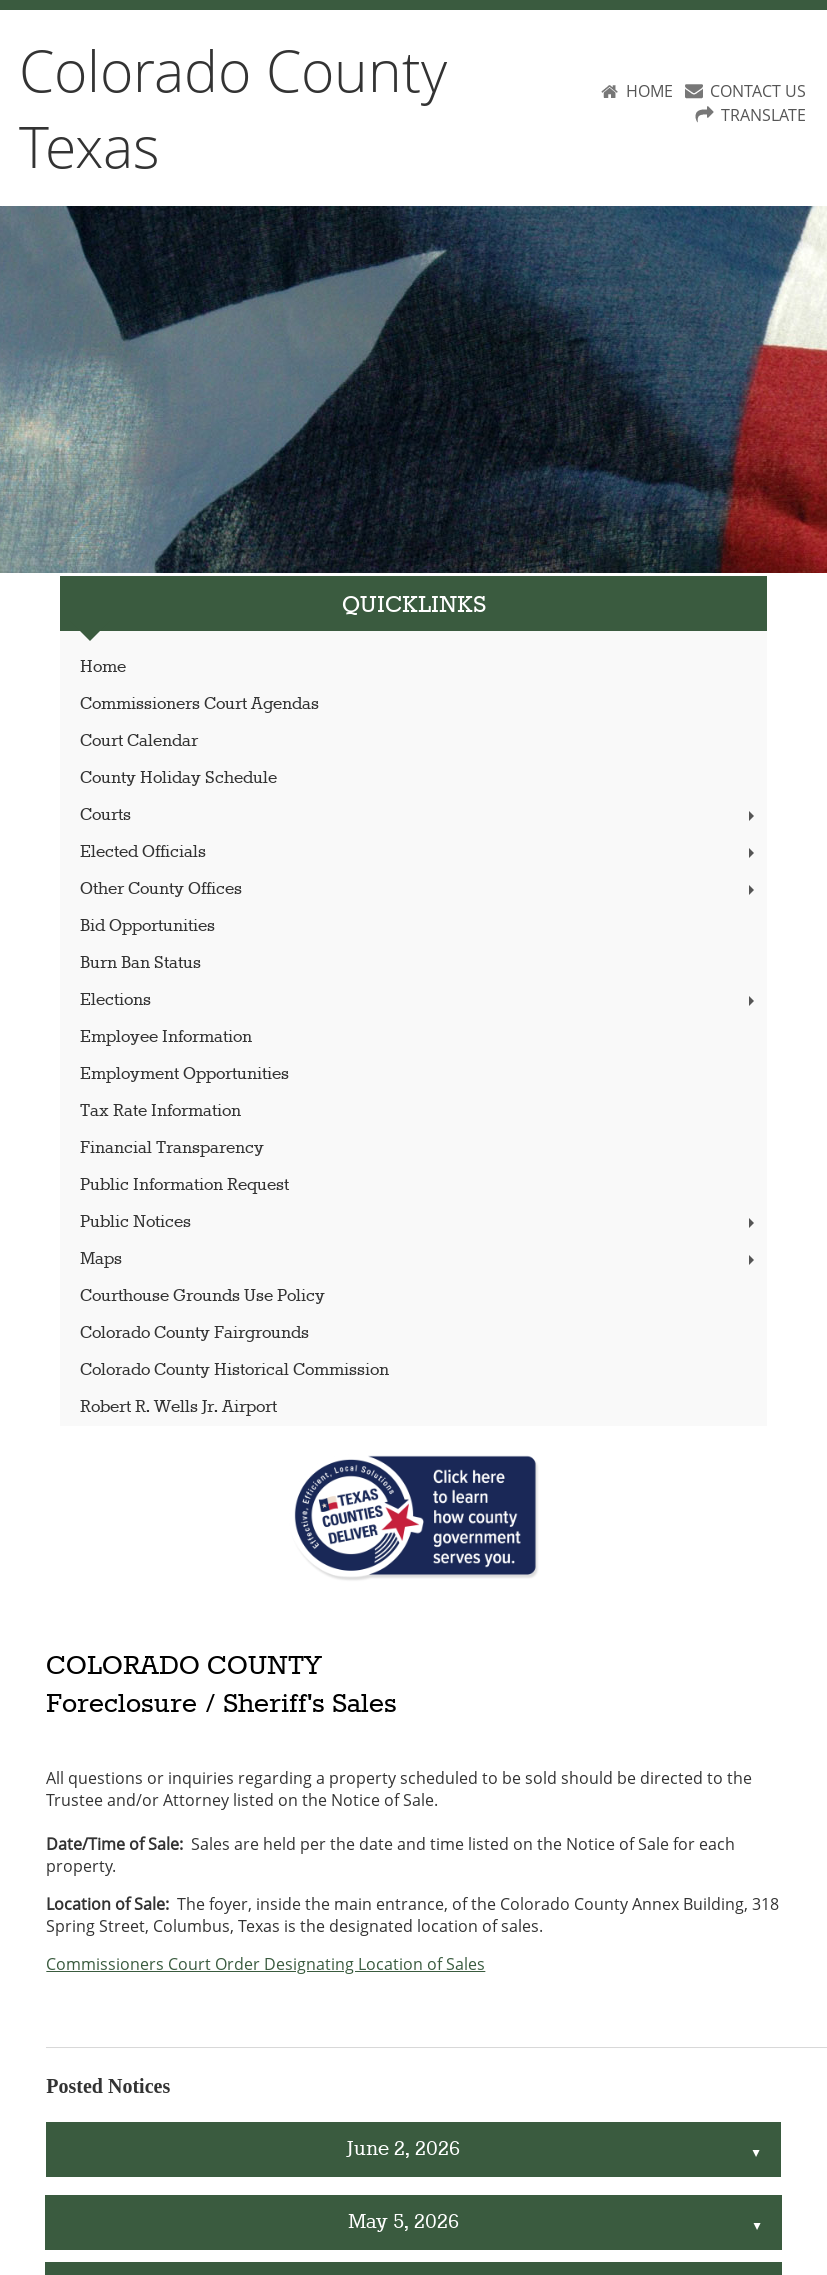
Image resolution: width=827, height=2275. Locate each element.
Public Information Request (184, 1185)
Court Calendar (139, 741)
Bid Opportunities (147, 926)
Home (103, 667)
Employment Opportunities (184, 1074)
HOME (649, 91)
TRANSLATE (763, 115)
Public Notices (419, 1222)
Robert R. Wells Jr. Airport (178, 1407)
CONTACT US (758, 91)
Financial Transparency (172, 1148)
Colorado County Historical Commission (234, 1370)
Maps (419, 1259)
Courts (419, 815)
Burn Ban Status (140, 963)
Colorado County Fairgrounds (194, 1333)
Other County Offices (419, 889)
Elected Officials (419, 852)
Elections (419, 1000)
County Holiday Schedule (178, 778)
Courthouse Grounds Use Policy (202, 1296)
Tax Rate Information (160, 1111)
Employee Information (166, 1037)
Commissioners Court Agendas (199, 704)
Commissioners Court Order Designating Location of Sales (265, 1964)
